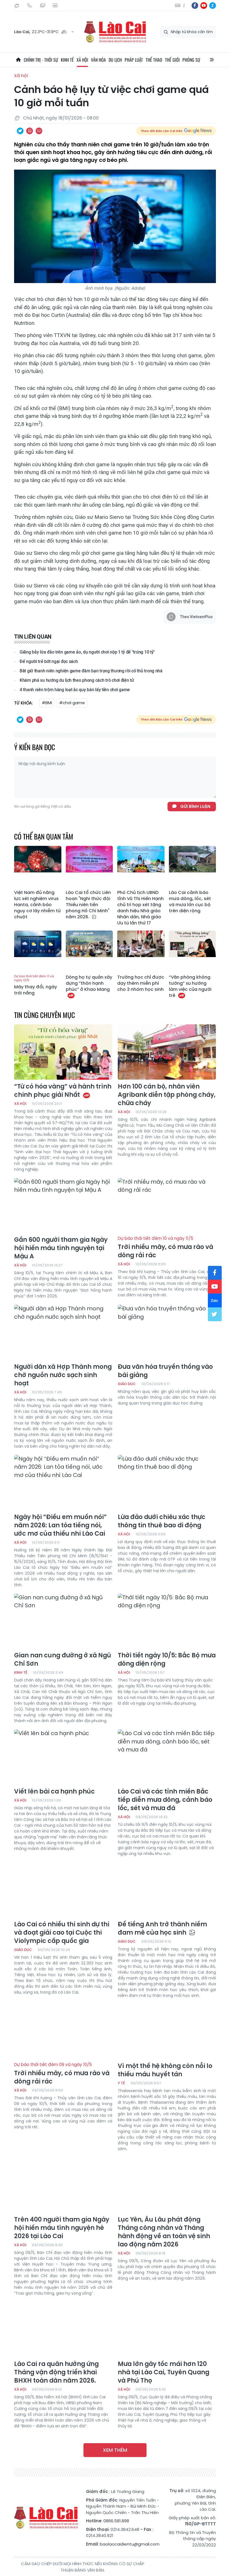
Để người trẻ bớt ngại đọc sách (49, 661)
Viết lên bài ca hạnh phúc (54, 1791)
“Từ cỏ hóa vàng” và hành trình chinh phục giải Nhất (62, 1090)
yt (203, 5)
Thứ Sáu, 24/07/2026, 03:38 (17, 5)
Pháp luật (134, 59)
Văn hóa (98, 59)
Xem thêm (115, 2450)
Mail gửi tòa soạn (42, 5)
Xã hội (82, 59)
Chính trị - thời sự (41, 59)
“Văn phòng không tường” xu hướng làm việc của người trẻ (190, 986)
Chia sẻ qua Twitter (20, 131)
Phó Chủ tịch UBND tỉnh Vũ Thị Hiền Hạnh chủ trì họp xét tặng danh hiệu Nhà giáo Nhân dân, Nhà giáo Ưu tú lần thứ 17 (140, 908)
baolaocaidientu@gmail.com (130, 2544)
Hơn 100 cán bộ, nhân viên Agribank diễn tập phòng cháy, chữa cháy (167, 1094)
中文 (184, 6)
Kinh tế (67, 59)
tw (215, 1314)
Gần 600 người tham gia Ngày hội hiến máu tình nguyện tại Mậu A (61, 1248)
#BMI (47, 703)
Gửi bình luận (195, 806)
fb (195, 5)
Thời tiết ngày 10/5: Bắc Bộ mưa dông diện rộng (167, 1659)
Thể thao (154, 59)
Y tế (121, 2083)
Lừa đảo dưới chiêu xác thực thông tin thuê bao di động (161, 1521)
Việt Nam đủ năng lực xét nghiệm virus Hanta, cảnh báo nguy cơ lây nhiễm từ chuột (37, 905)
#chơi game (72, 703)
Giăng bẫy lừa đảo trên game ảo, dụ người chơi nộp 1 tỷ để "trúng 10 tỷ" (87, 652)
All (212, 60)
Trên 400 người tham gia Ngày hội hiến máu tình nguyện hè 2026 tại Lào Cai (61, 2227)
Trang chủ (18, 60)
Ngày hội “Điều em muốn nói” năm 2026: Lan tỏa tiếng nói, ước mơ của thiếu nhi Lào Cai (60, 1525)
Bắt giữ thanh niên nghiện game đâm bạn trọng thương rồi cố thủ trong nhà (91, 670)
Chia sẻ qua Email (39, 131)
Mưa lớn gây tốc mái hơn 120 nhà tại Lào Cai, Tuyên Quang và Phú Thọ (163, 2372)
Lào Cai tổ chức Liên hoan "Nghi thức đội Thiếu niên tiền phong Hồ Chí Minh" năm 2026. (88, 905)
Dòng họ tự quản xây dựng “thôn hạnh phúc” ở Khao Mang (89, 986)
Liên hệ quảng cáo (55, 5)
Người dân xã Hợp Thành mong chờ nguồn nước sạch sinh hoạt (63, 1375)
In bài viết (29, 131)
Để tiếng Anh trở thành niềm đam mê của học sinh (162, 1928)
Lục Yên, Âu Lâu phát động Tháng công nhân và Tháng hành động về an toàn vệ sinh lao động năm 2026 (164, 2232)
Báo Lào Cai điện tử (115, 32)
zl (212, 5)
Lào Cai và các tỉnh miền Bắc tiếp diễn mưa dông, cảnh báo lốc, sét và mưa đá (165, 1799)
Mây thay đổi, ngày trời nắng (37, 985)
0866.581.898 (116, 2521)
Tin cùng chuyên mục (44, 1015)
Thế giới (172, 59)
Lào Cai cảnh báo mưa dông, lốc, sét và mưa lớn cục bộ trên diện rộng (190, 902)
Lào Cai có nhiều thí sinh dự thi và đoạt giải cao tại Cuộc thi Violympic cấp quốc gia (61, 1932)
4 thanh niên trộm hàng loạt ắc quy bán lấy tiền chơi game (75, 689)
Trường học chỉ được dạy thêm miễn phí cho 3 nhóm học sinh (140, 983)
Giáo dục (127, 1384)
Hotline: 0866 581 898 (29, 5)
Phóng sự (191, 59)
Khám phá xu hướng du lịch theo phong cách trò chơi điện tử (77, 680)
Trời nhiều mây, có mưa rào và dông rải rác (167, 1248)
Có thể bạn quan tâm (43, 836)
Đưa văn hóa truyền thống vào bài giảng (165, 1371)
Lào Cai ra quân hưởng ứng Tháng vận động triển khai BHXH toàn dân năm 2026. (56, 2372)
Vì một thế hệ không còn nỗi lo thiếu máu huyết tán (165, 2070)
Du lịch (115, 59)
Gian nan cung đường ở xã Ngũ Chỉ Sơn (62, 1659)
